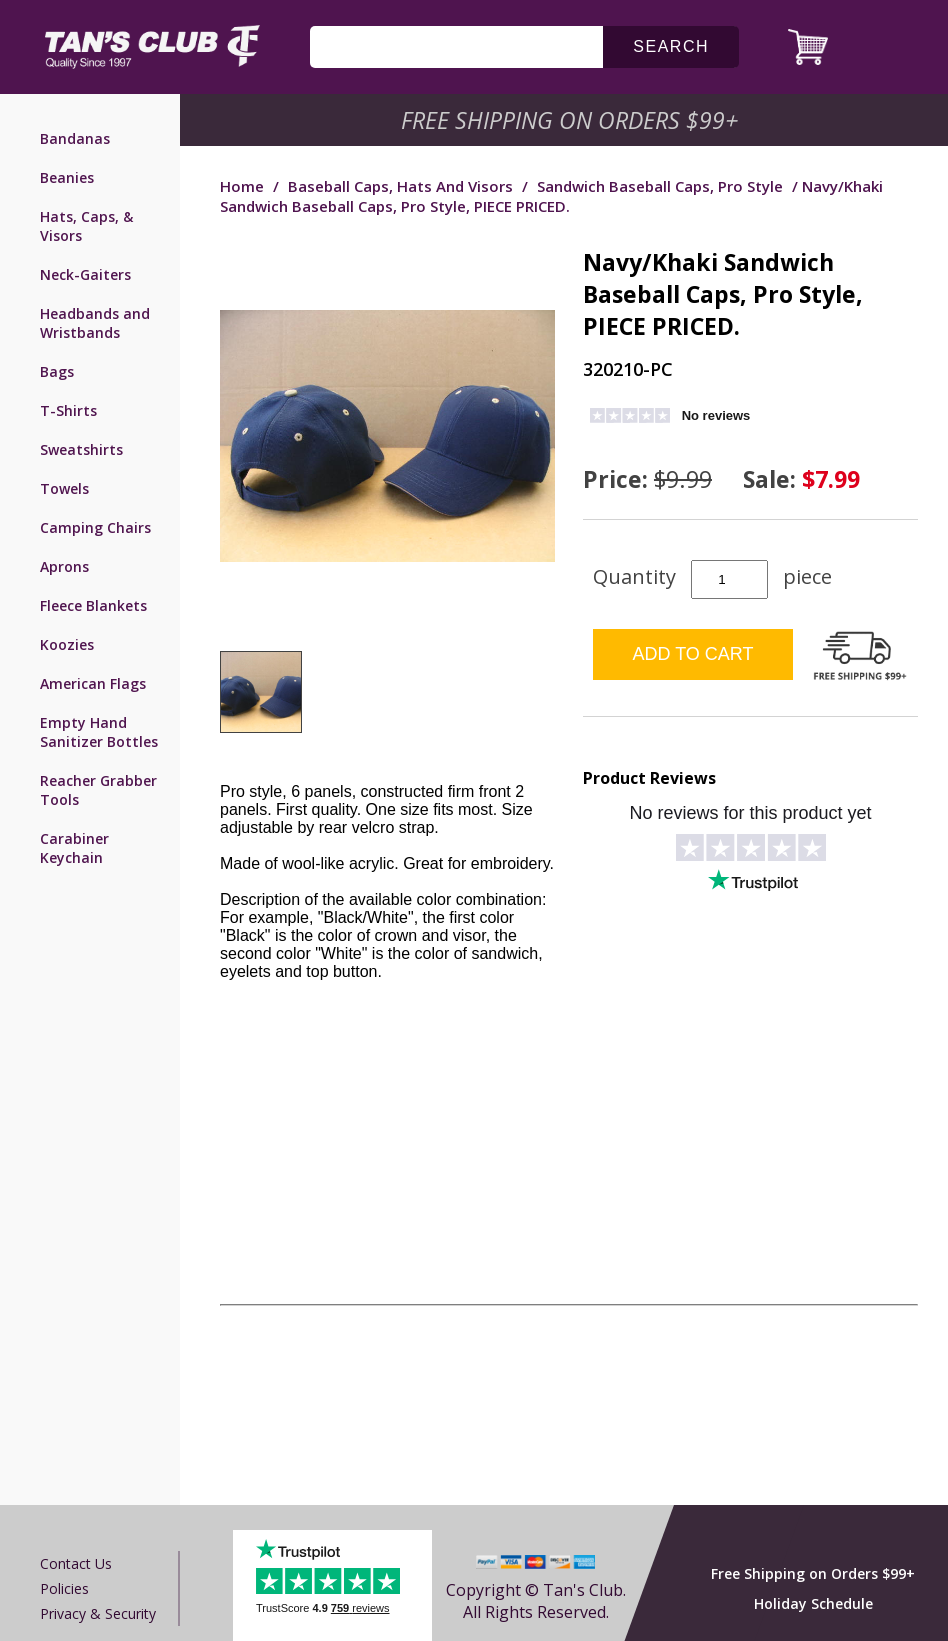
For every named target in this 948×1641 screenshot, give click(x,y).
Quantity (634, 576)
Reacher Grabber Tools (98, 790)
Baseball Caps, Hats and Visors (400, 186)
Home (242, 186)
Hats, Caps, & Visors (86, 226)
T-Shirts (68, 410)
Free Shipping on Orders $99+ (813, 1573)
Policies (64, 1588)
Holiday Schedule (813, 1603)
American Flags (93, 683)
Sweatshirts (81, 449)
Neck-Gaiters (85, 274)
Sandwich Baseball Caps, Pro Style (660, 186)
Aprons (64, 566)
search (671, 46)
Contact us (76, 1563)
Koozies (67, 644)
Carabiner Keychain (74, 848)
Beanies (67, 177)
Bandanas (75, 138)
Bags (57, 371)
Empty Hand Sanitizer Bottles (99, 732)
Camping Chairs (95, 527)
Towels (64, 488)
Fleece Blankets (93, 605)
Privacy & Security (98, 1613)
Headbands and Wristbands (95, 323)
